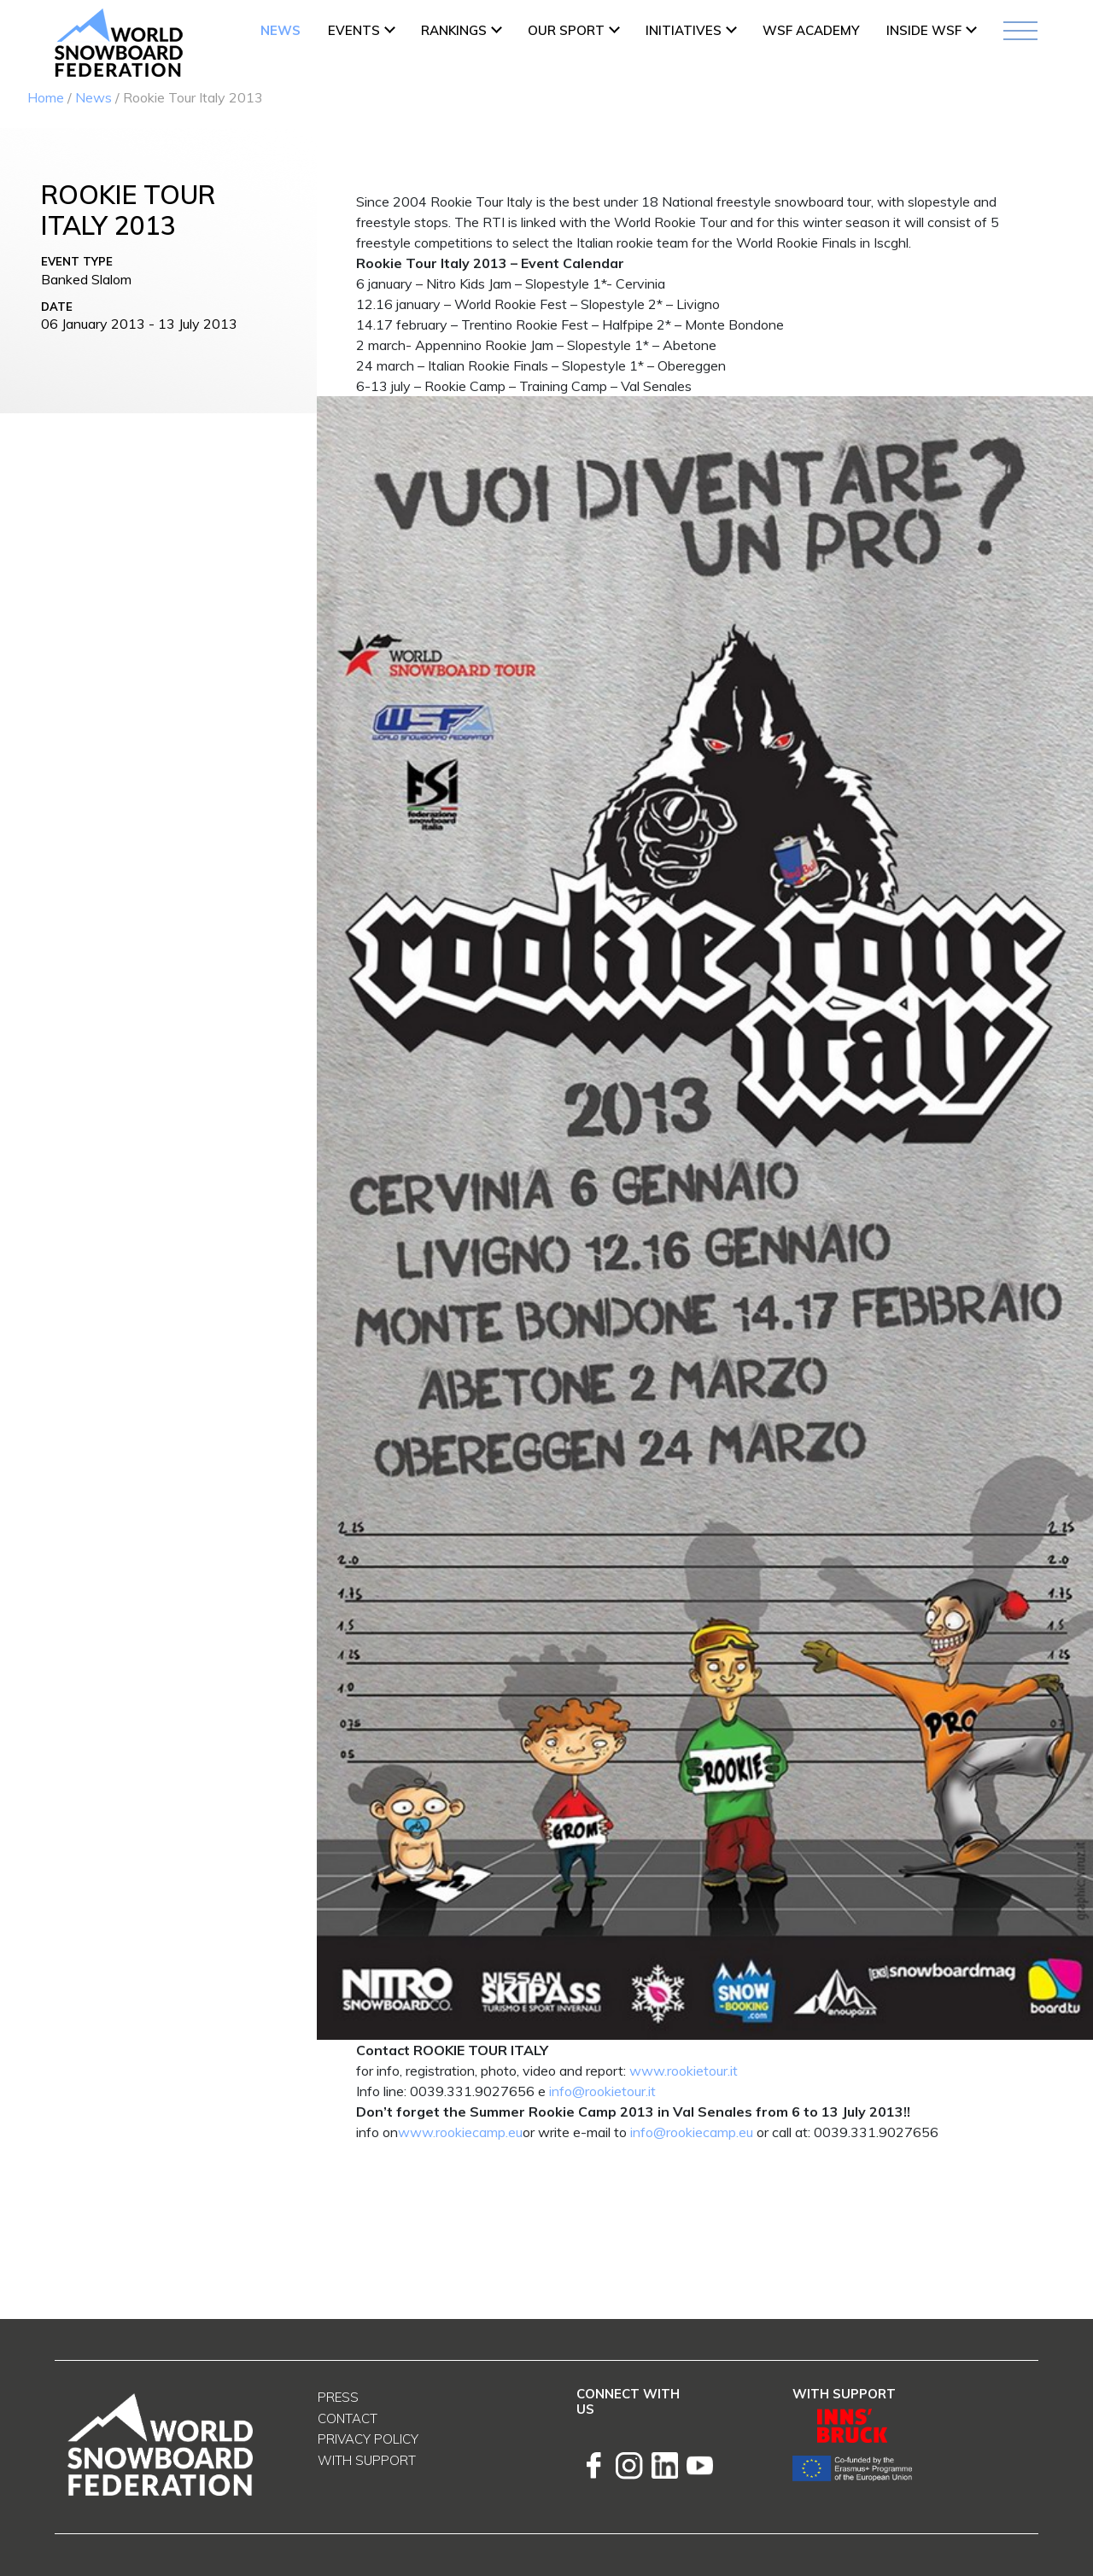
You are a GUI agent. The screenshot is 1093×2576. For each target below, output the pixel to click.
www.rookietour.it (683, 2070)
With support (367, 2460)
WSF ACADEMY (811, 30)
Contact (347, 2418)
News (280, 30)
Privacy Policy (368, 2439)
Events (354, 30)
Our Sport (566, 30)
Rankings (454, 30)
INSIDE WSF (923, 30)
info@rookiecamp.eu (691, 2132)
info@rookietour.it (602, 2091)
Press (338, 2397)
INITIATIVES (684, 30)
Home (45, 97)
